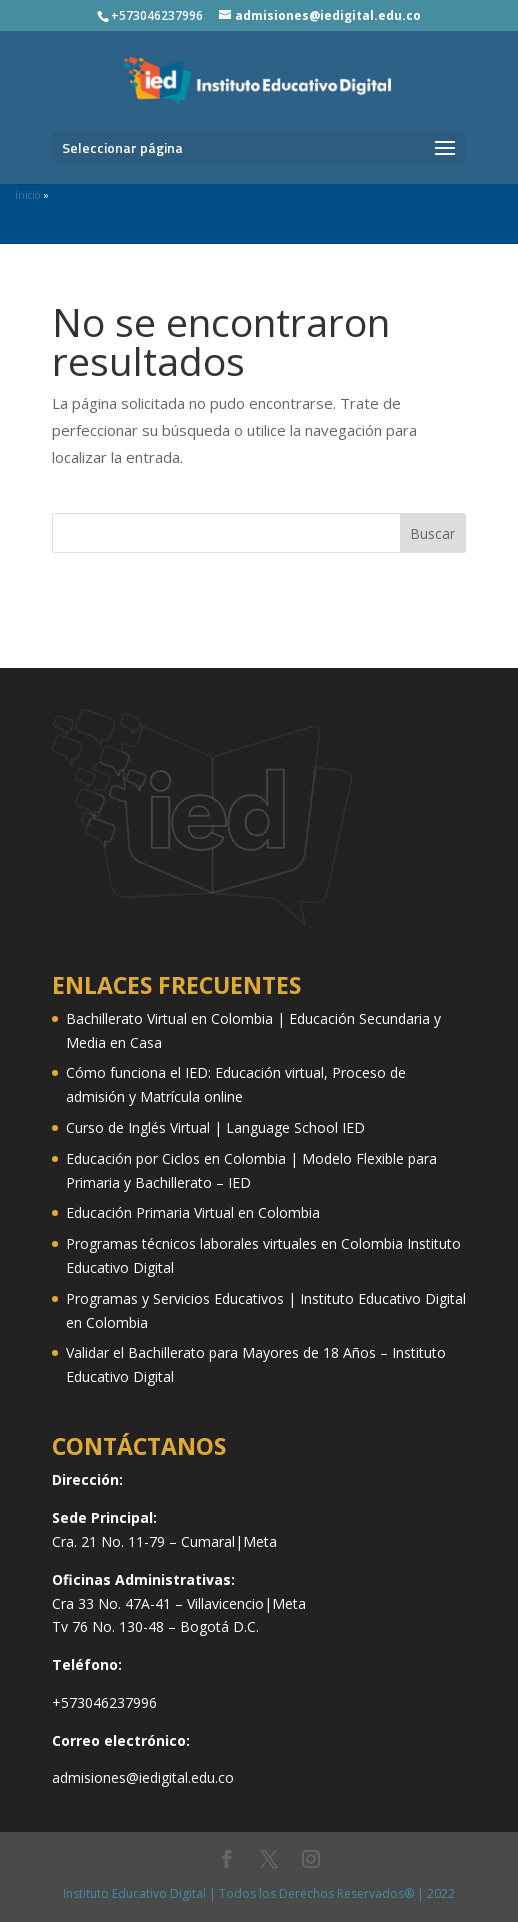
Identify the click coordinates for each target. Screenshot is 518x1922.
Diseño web (93, 596)
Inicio (27, 195)
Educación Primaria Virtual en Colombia (193, 1212)
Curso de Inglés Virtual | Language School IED (215, 1127)
